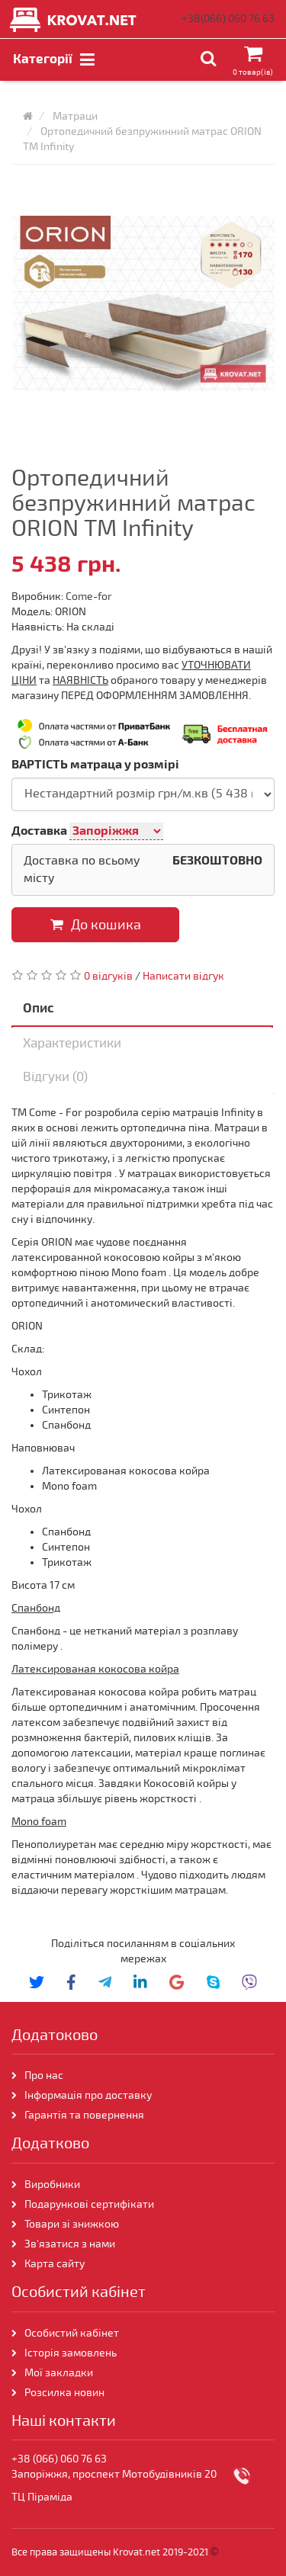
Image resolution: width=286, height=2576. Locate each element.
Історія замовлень (70, 2353)
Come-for (89, 596)
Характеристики (72, 1043)
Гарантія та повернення (84, 2115)
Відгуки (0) (55, 1077)
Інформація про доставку (88, 2095)
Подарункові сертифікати (89, 2204)
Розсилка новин (64, 2392)
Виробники (52, 2184)
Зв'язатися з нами (69, 2244)
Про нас (43, 2075)
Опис (38, 1008)
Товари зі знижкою (71, 2224)
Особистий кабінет (71, 2333)
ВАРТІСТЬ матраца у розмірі (95, 764)
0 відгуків (108, 976)
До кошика (95, 924)
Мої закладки (58, 2372)
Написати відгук (183, 976)
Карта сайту (54, 2263)
